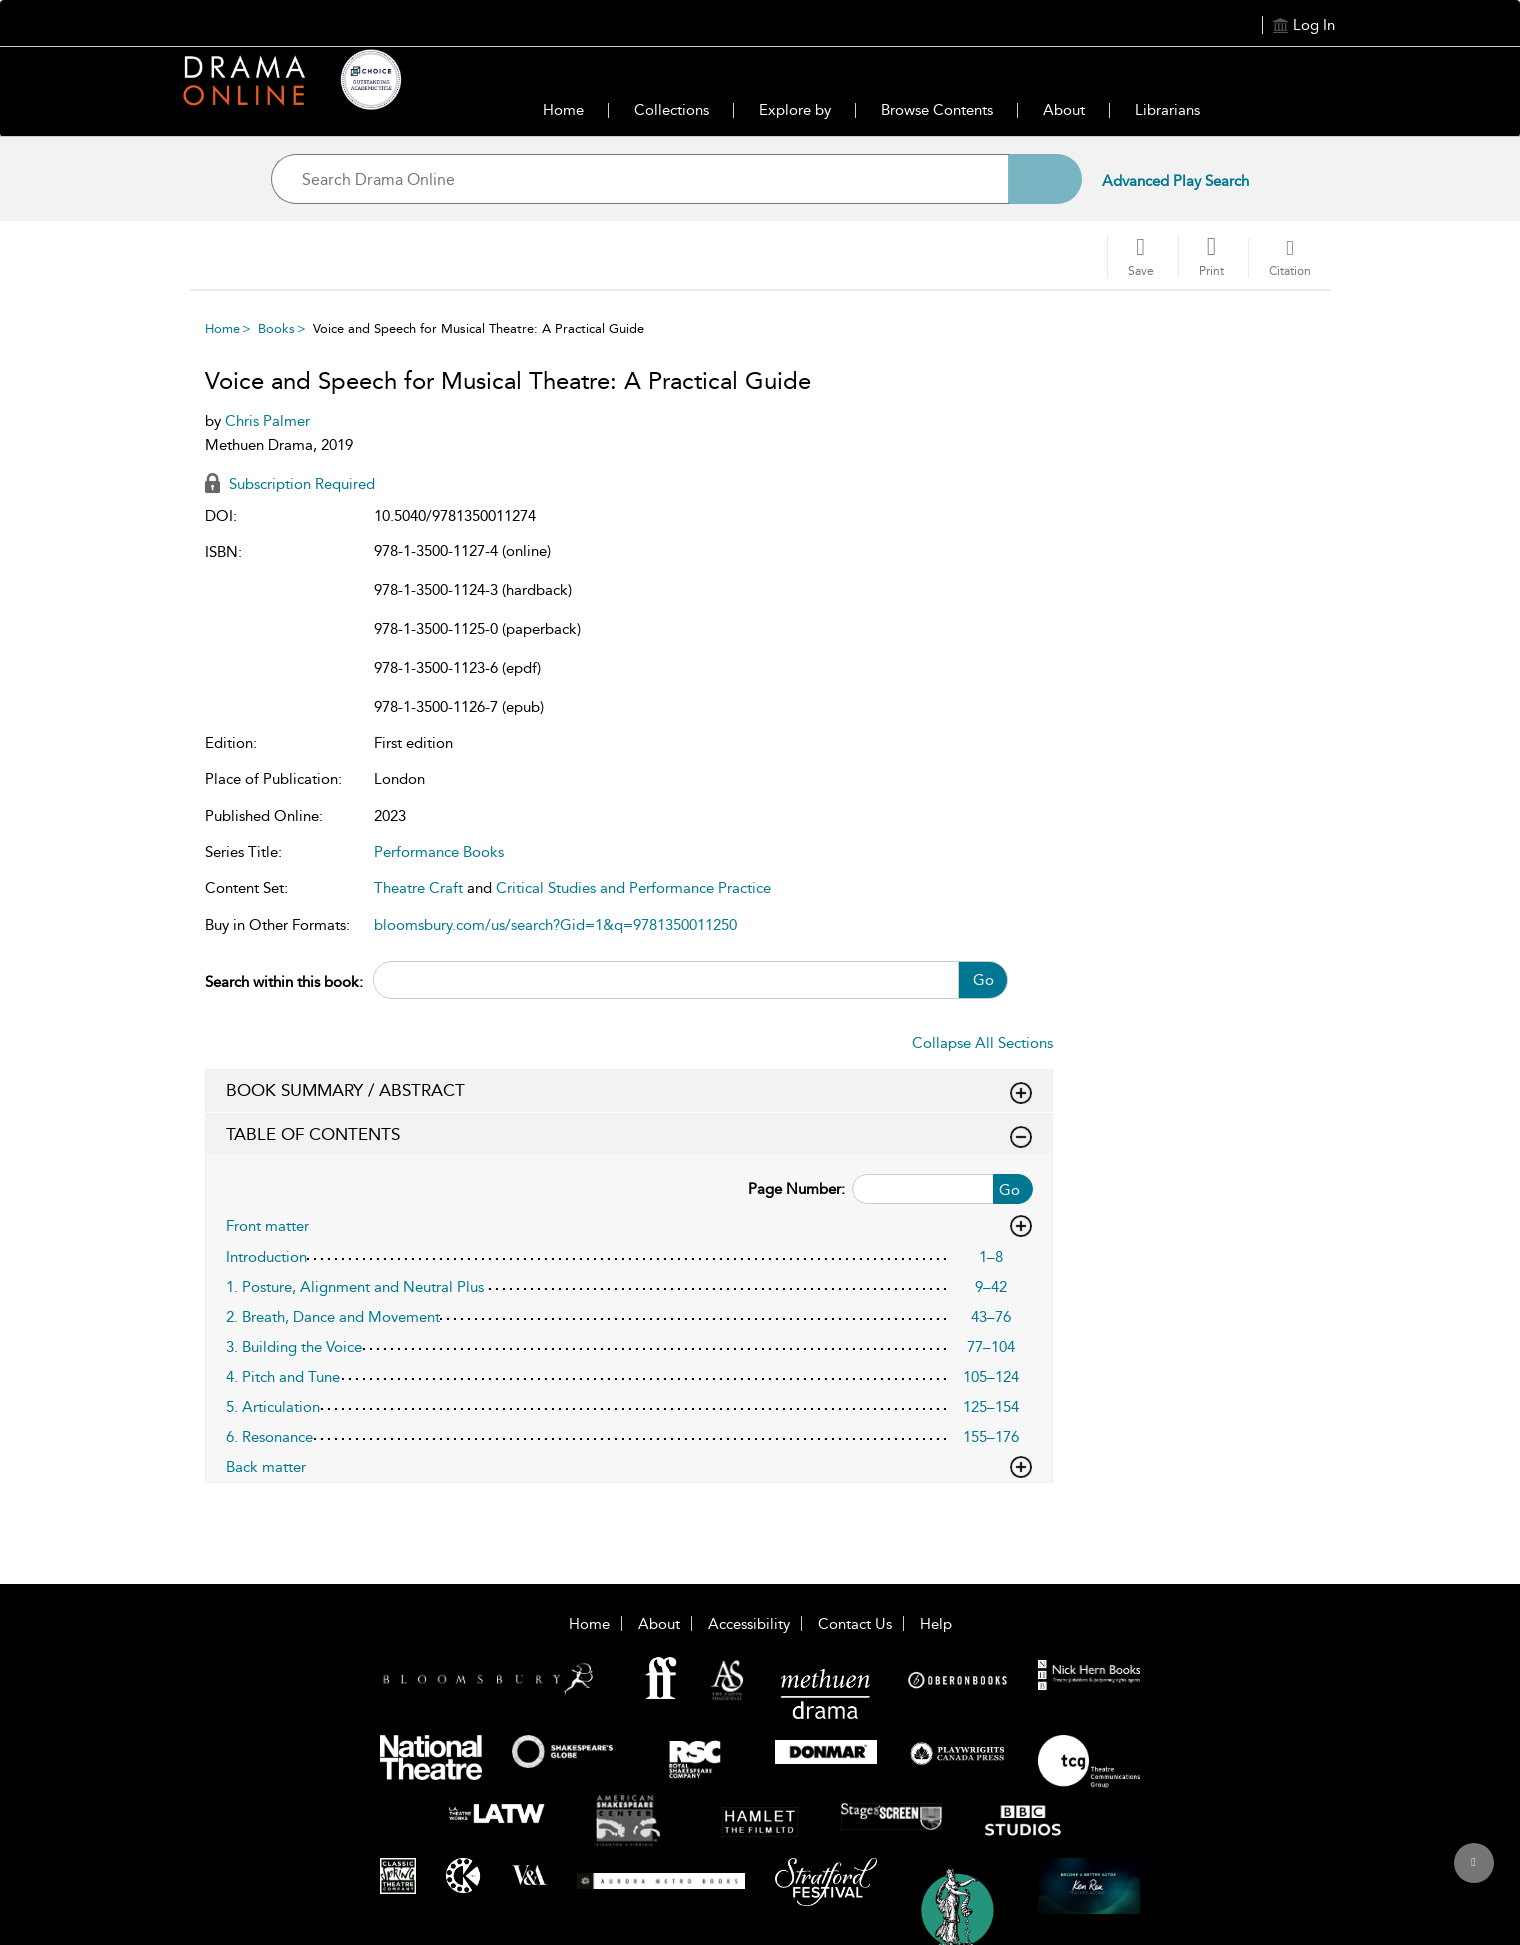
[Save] (1141, 256)
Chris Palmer (267, 421)
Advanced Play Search (1175, 181)
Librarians (1167, 110)
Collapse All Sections (982, 1043)
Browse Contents (937, 110)
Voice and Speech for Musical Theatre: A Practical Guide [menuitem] (478, 328)
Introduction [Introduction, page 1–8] (266, 1257)
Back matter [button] (629, 1467)
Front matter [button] (629, 1226)
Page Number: (796, 1189)
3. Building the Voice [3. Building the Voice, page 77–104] (294, 1347)
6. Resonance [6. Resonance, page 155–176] (269, 1437)
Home (563, 110)
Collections (671, 110)
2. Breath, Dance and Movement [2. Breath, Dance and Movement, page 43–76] (333, 1317)
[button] (1211, 256)
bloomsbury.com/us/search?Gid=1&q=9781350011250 (555, 925)
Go (983, 980)
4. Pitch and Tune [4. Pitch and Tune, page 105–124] (283, 1377)
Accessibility (749, 1624)
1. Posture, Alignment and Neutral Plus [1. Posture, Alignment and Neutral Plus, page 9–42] (355, 1287)
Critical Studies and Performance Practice (633, 888)
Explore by (795, 110)
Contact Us (855, 1624)
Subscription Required (290, 484)
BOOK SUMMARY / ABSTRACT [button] (629, 1091)
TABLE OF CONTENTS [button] (629, 1135)
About (1064, 110)
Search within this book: (284, 982)
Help (936, 1624)
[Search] (1045, 179)
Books (276, 328)
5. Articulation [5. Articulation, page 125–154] (273, 1407)
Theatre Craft (418, 888)
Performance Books (439, 852)
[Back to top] (1473, 1874)
